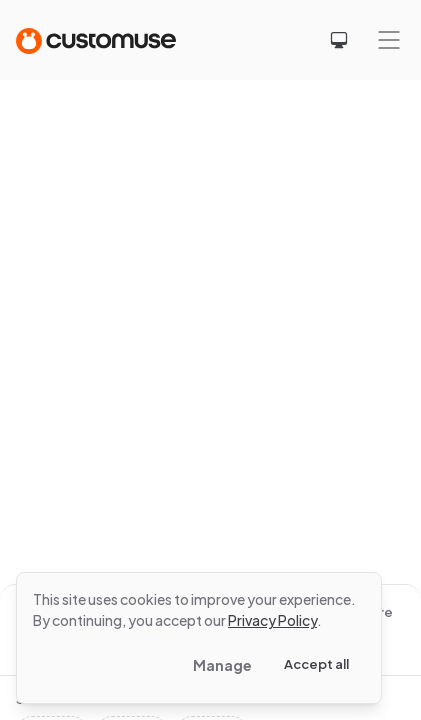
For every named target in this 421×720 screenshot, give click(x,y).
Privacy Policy (272, 620)
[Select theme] (339, 40)
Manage (222, 665)
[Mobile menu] (389, 40)
